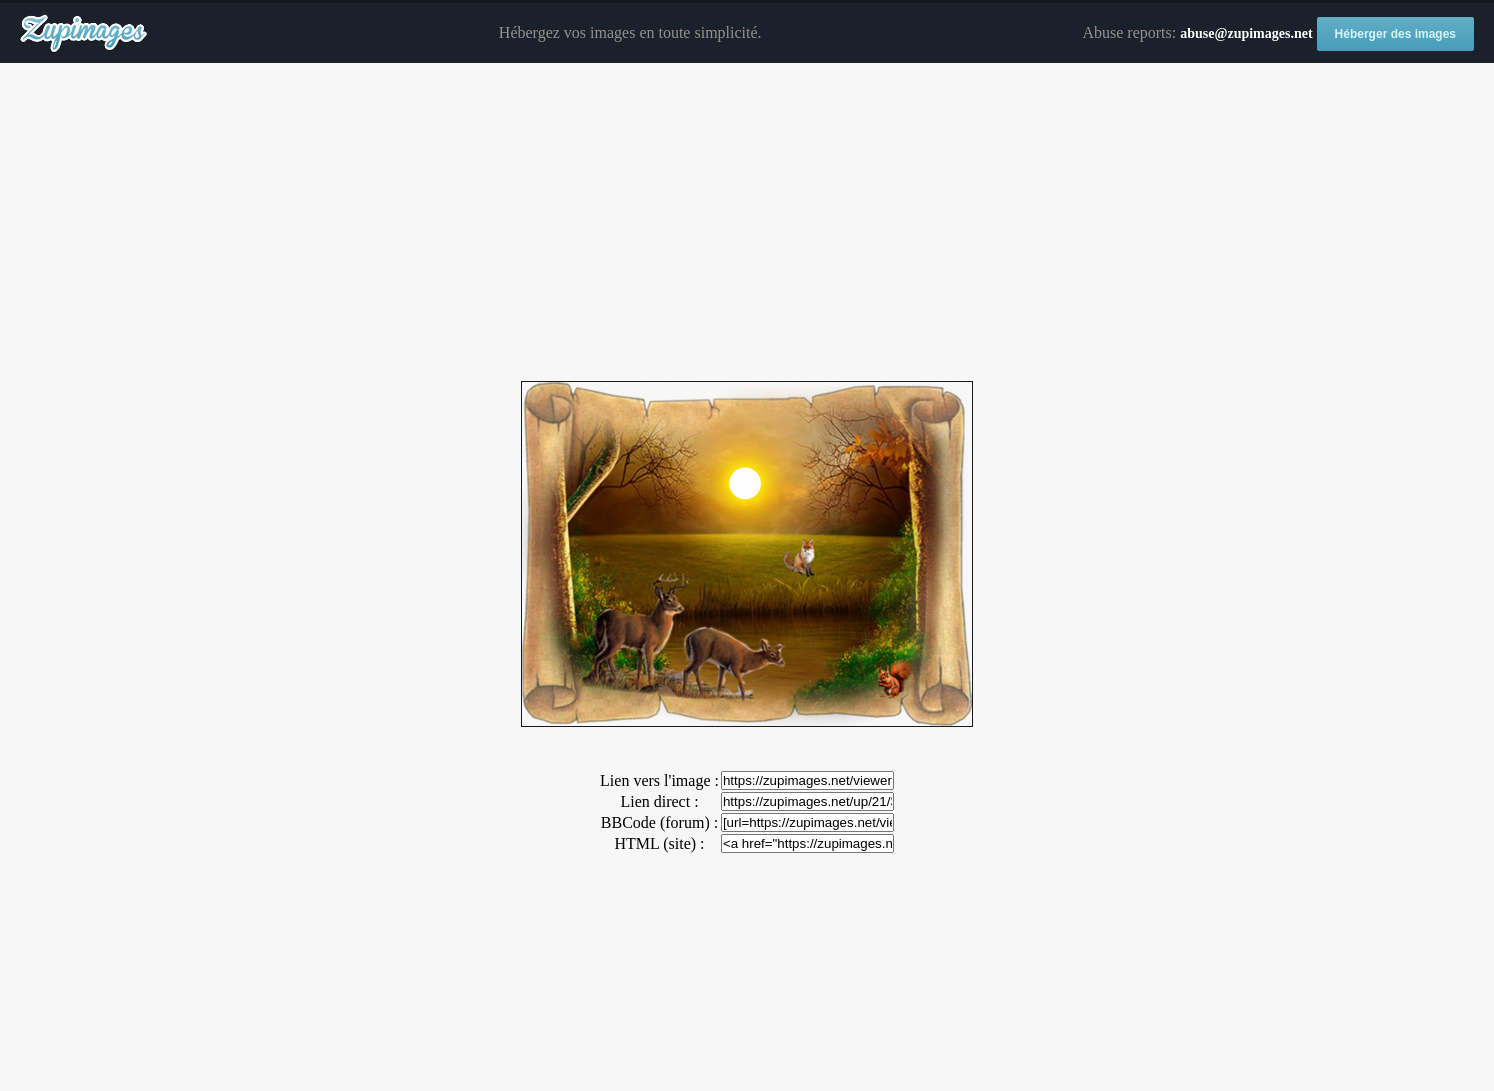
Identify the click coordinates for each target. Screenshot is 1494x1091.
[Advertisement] (747, 223)
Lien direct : (659, 801)
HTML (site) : (659, 843)
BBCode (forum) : (659, 822)
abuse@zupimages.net (1246, 33)
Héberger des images (1395, 34)
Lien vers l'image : (659, 780)
